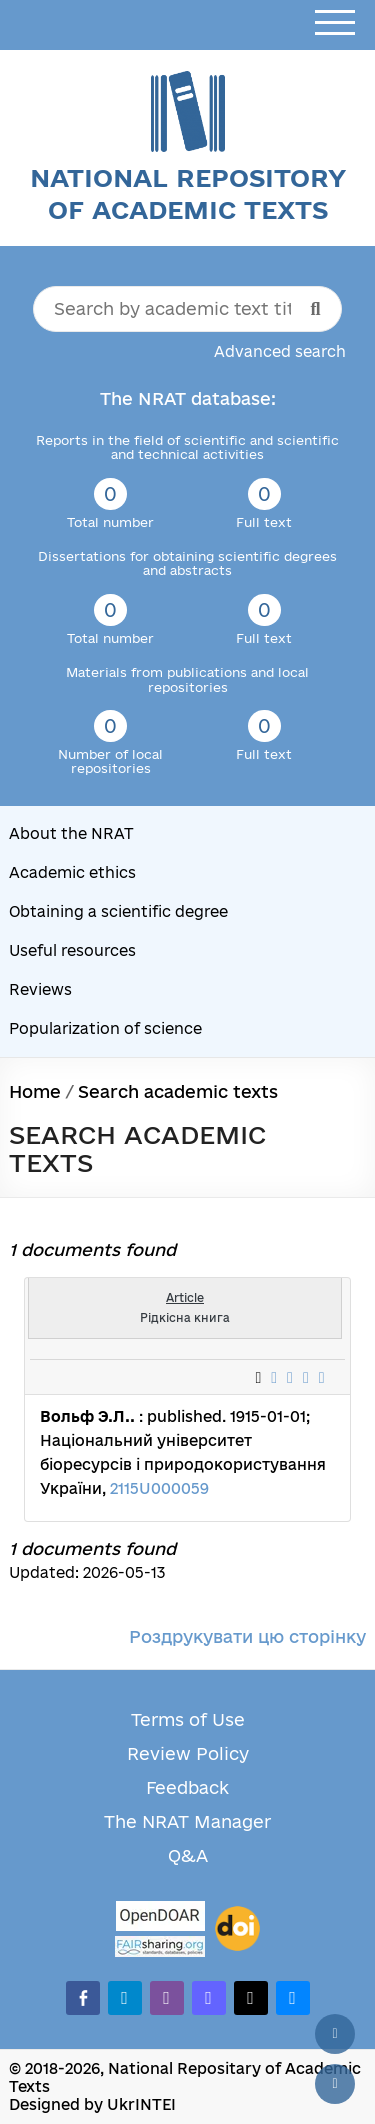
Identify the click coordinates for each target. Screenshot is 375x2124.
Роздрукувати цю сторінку (247, 1636)
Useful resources (72, 950)
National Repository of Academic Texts (188, 193)
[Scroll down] (335, 2084)
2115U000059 (159, 1488)
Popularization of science (105, 1028)
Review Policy (188, 1753)
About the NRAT (71, 833)
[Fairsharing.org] (160, 1946)
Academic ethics (72, 872)
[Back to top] (335, 2034)
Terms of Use (188, 1719)
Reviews (40, 989)
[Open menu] (335, 23)
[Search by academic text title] (188, 309)
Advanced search (280, 351)
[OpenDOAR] (160, 1918)
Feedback (187, 1787)
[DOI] (237, 1929)
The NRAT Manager (187, 1821)
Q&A (188, 1855)
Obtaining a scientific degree (118, 911)
